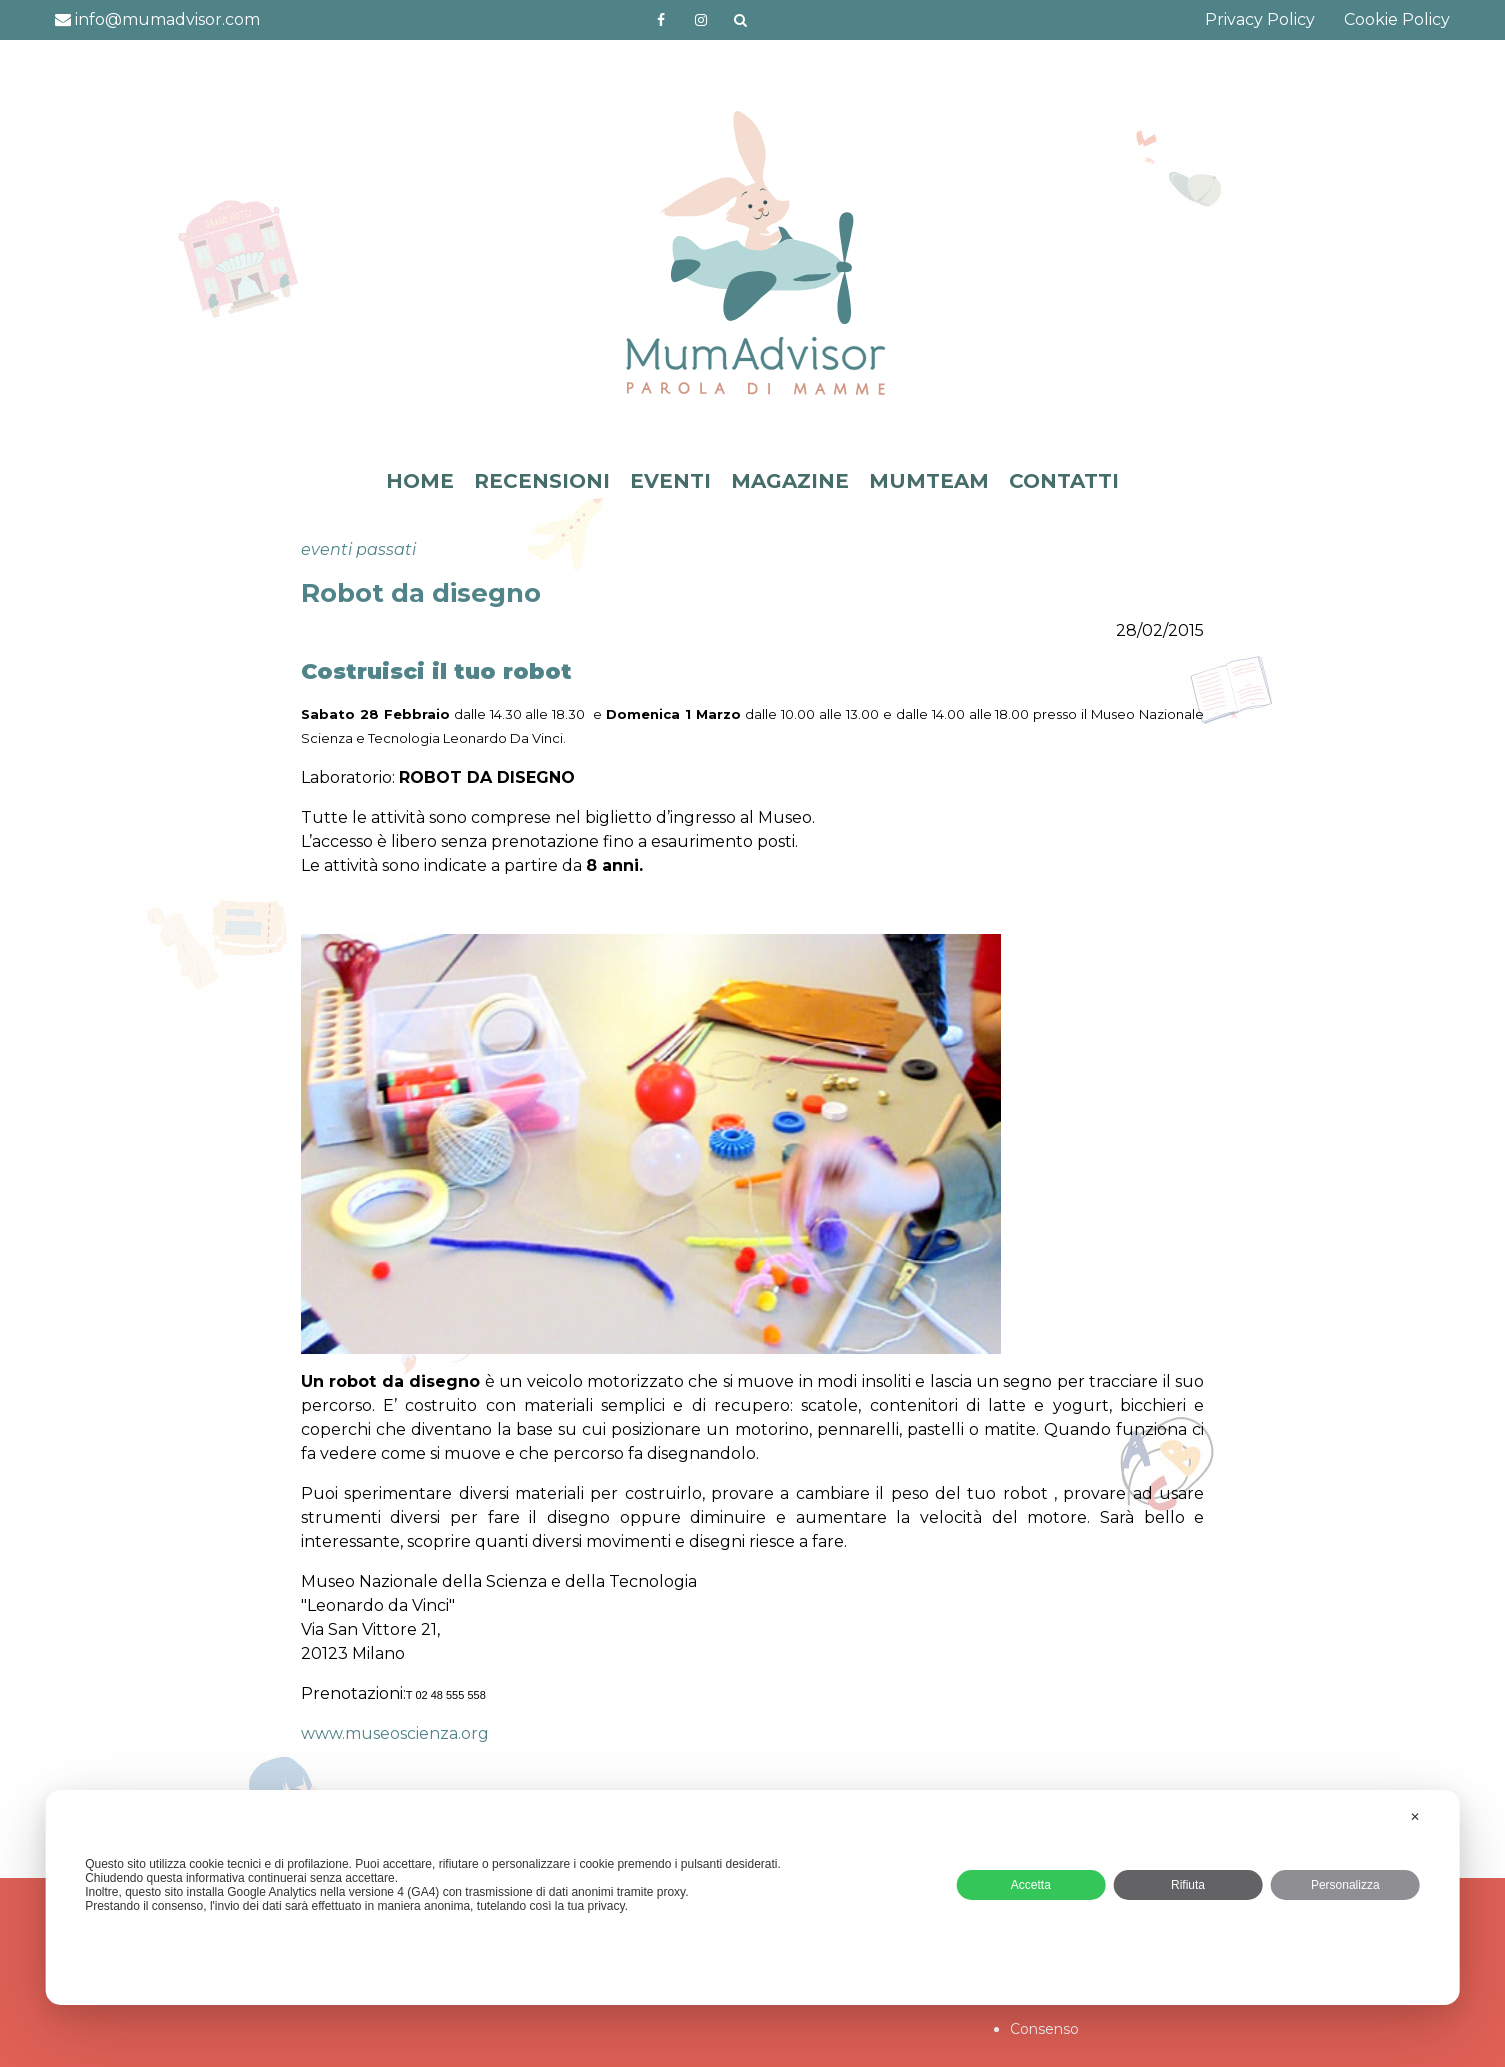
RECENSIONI (542, 481)
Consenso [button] (1044, 2029)
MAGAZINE (790, 481)
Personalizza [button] (1345, 1885)
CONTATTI (1064, 481)
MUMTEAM (929, 481)
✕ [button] (1415, 1817)
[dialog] (752, 1897)
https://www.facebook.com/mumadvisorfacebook (661, 20)
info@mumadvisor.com (157, 19)
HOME (420, 481)
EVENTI (670, 481)
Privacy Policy (1260, 19)
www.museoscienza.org (395, 1733)
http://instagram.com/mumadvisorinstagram (701, 20)
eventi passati (358, 549)
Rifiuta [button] (1188, 1885)
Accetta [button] (1031, 1885)
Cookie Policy (1397, 19)
